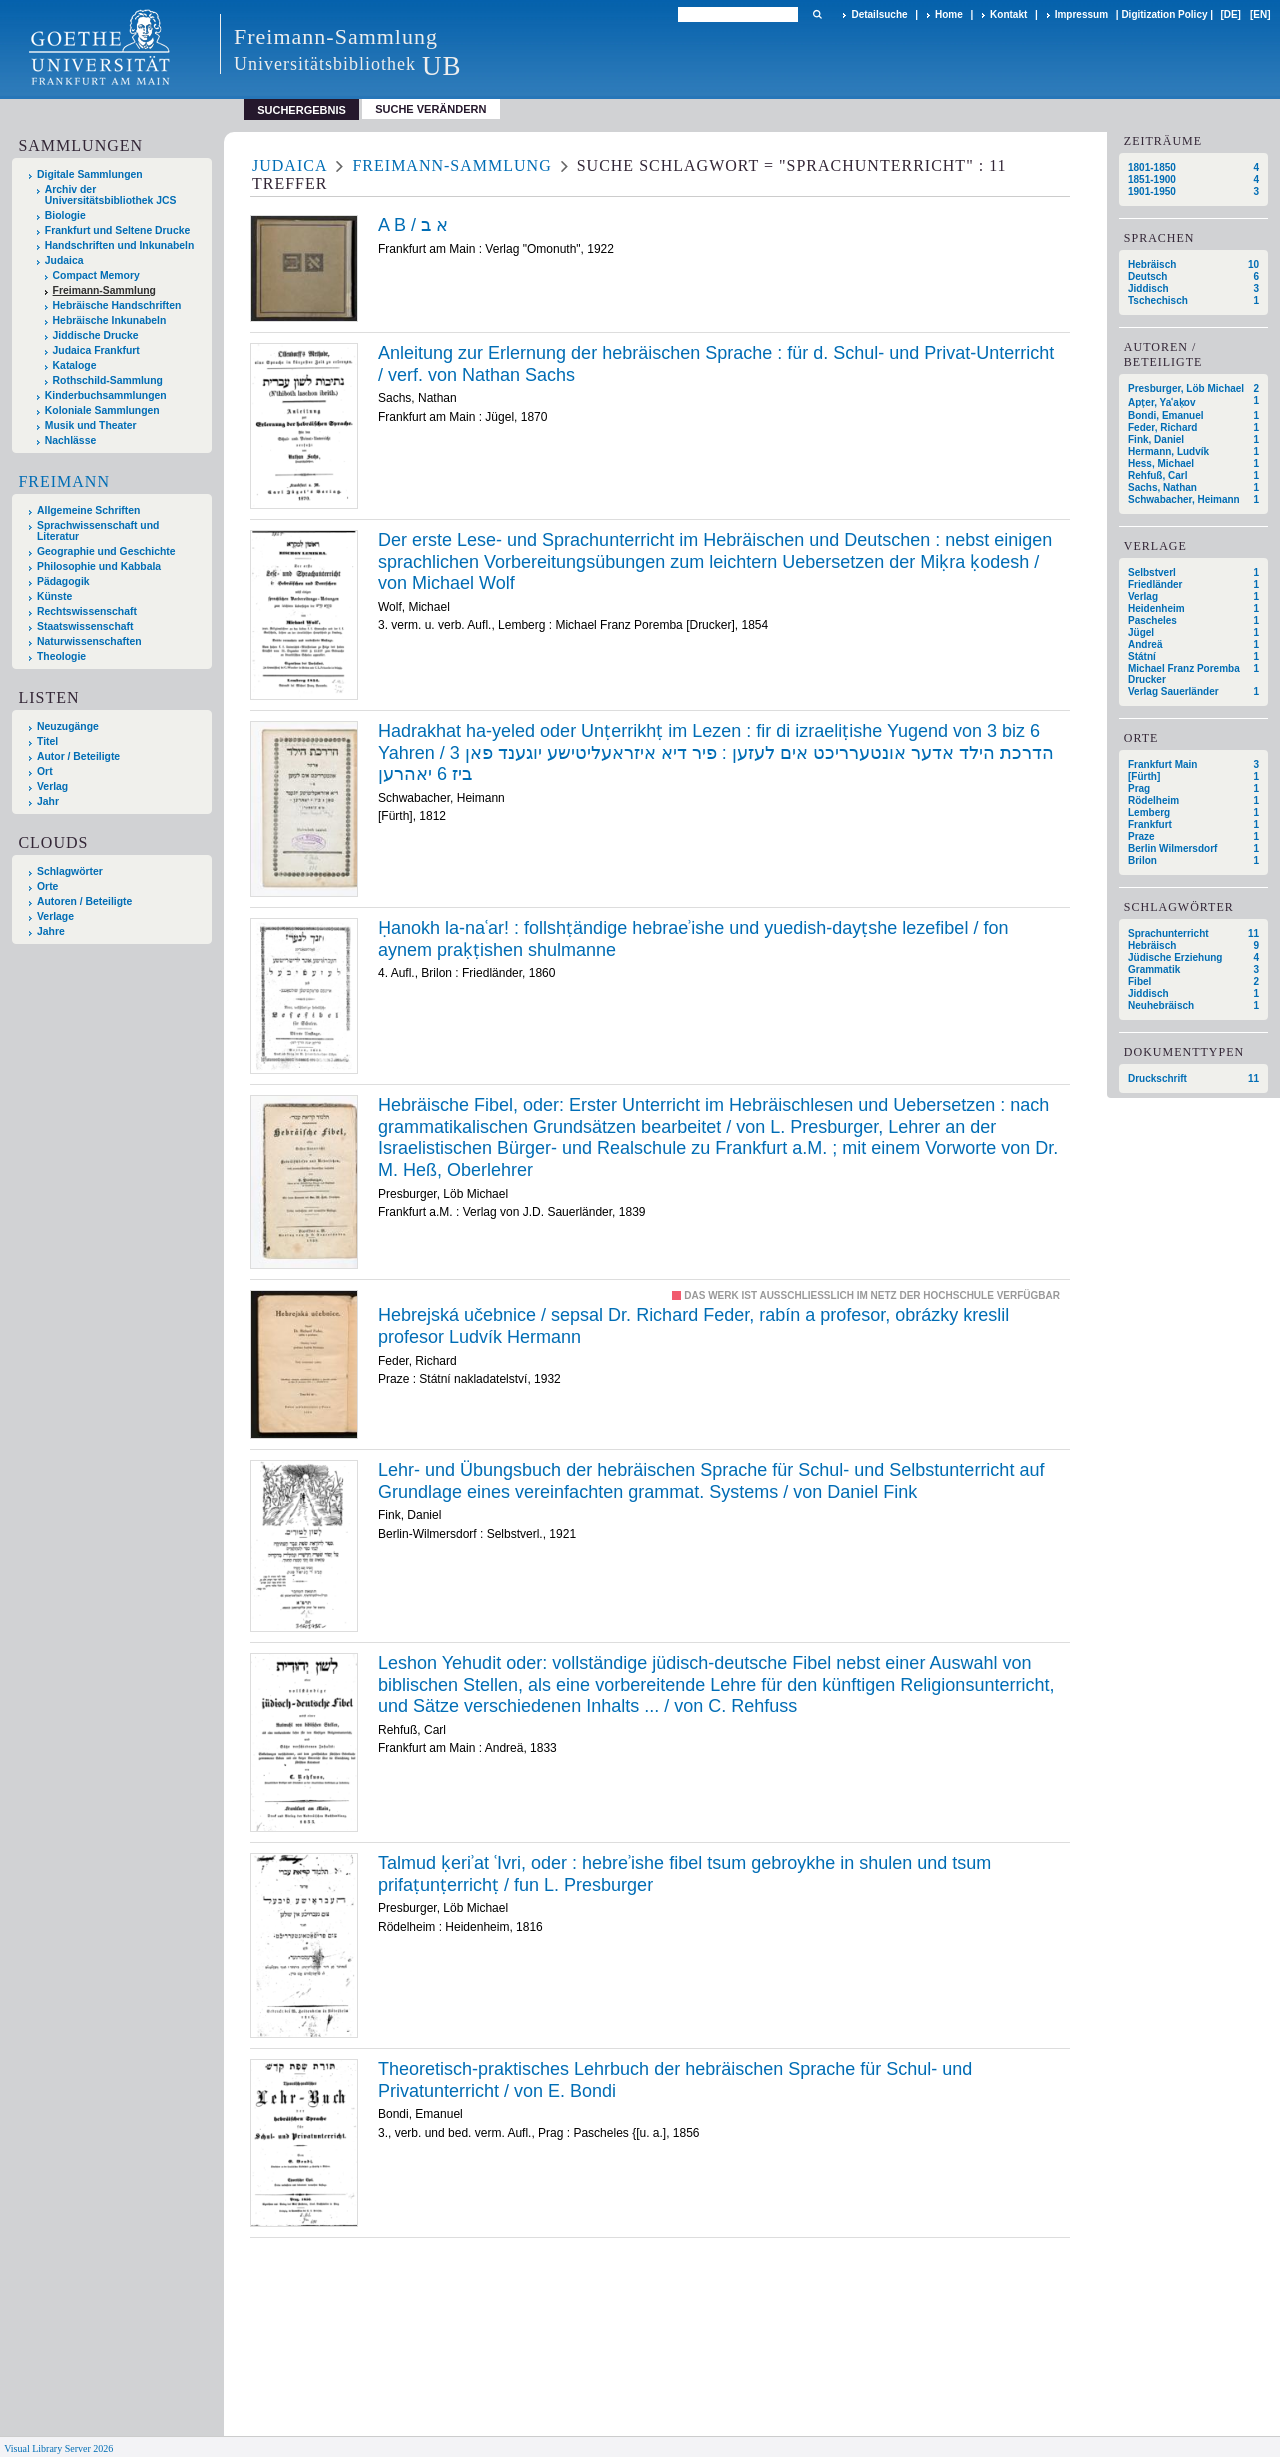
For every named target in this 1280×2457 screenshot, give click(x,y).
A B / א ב (413, 225)
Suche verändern (430, 109)
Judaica (64, 260)
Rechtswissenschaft (87, 611)
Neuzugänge (68, 726)
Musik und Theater (91, 425)
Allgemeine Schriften (88, 510)
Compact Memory (96, 275)
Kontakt (1008, 14)
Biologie (65, 215)
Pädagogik (63, 581)
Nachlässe (70, 440)
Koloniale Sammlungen (102, 410)
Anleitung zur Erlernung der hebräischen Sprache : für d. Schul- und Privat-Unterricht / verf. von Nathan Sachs (716, 364)
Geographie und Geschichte (106, 551)
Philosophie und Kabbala (99, 566)
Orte (47, 886)
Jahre (51, 931)
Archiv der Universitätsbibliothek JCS (111, 195)
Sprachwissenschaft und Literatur (98, 531)
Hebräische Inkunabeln (110, 320)
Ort (45, 771)
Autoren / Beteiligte (84, 901)
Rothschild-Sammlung (108, 380)
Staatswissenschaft (85, 626)
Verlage (55, 916)
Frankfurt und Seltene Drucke (118, 230)
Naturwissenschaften (89, 641)
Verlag (52, 786)
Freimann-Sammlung (104, 290)
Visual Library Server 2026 (58, 2448)
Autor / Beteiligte (78, 756)
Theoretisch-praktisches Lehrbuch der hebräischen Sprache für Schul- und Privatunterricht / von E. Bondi (675, 2080)
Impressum (1081, 14)
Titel (47, 741)
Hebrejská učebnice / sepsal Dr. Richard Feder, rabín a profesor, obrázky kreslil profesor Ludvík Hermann (693, 1326)
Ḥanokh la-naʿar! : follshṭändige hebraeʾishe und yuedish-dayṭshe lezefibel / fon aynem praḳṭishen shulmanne (693, 939)
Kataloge (75, 365)
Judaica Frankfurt (96, 350)
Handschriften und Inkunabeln (120, 245)
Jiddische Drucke (96, 335)
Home (949, 14)
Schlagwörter (70, 871)
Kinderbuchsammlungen (106, 395)
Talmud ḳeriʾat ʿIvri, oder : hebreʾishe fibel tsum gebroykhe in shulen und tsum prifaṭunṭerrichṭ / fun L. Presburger (684, 1874)
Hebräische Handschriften (117, 305)
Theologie (61, 656)
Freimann (64, 481)
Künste (54, 596)
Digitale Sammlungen (90, 174)
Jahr (48, 801)
